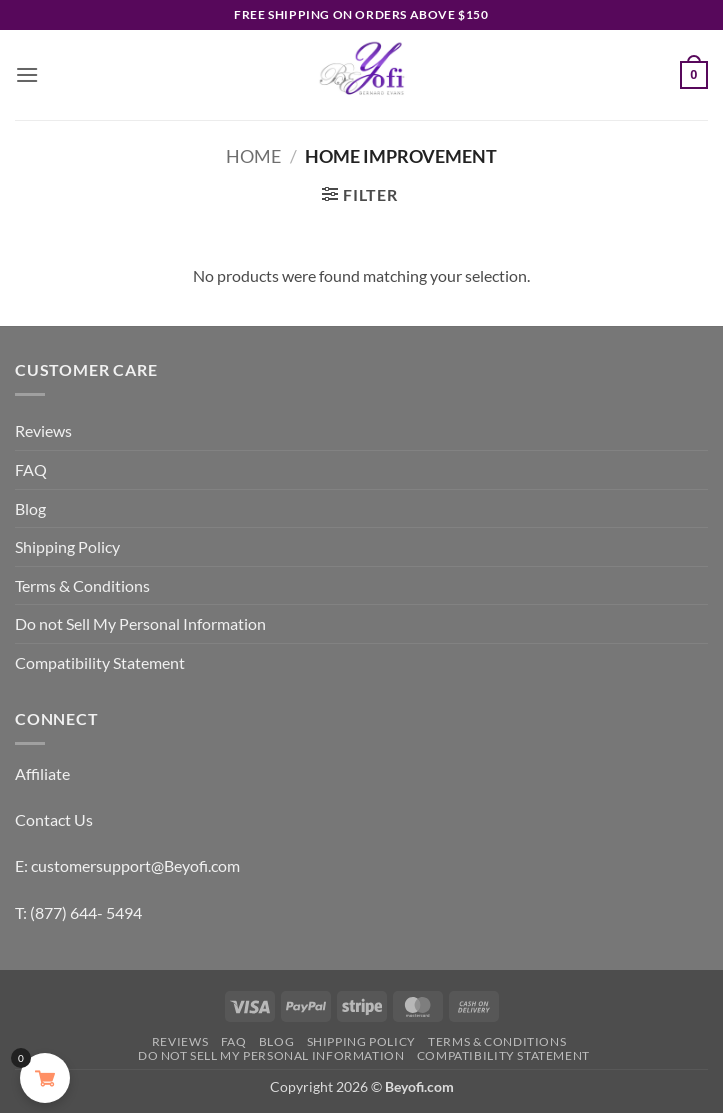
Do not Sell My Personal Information (140, 623)
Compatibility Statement (100, 662)
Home (253, 156)
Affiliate (42, 773)
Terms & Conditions (82, 585)
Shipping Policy (67, 546)
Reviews (43, 430)
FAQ (31, 469)
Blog (30, 508)
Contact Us (54, 819)
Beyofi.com (419, 1086)
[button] (27, 74)
